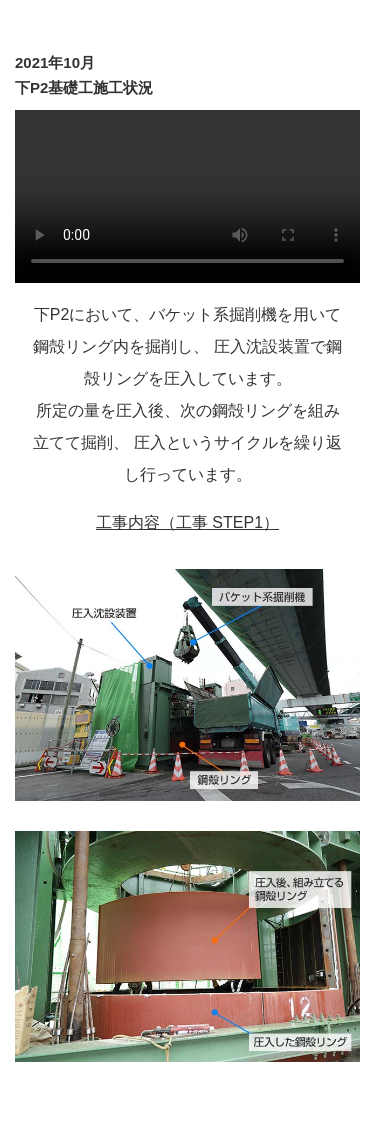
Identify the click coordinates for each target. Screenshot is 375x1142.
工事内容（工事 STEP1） (187, 522)
